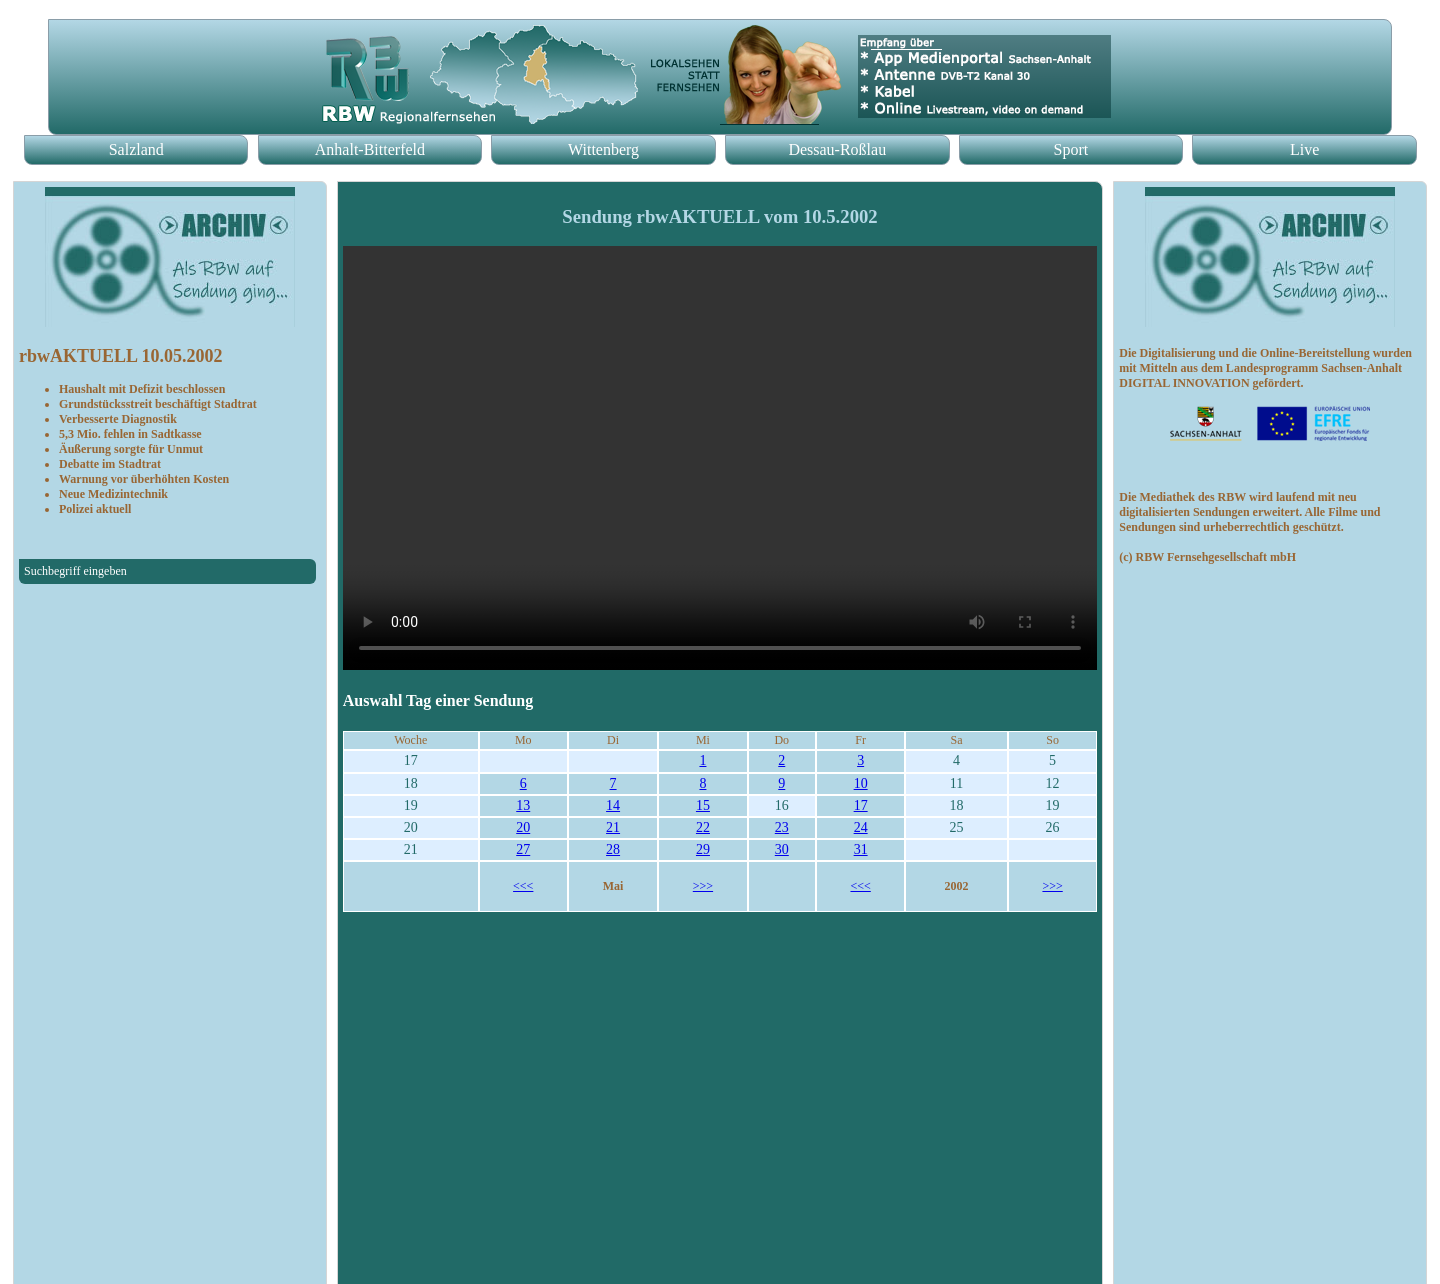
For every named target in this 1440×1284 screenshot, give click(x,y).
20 (523, 827)
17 (861, 805)
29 (703, 849)
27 (523, 849)
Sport (1071, 149)
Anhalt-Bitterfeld (370, 149)
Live (1304, 149)
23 (782, 827)
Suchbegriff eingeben (75, 571)
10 (861, 783)
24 (861, 827)
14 (613, 805)
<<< (523, 886)
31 (861, 849)
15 (703, 805)
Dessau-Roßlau (837, 149)
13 (523, 805)
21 (613, 827)
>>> (703, 886)
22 (703, 827)
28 (613, 849)
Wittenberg (603, 149)
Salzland (136, 149)
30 (782, 849)
